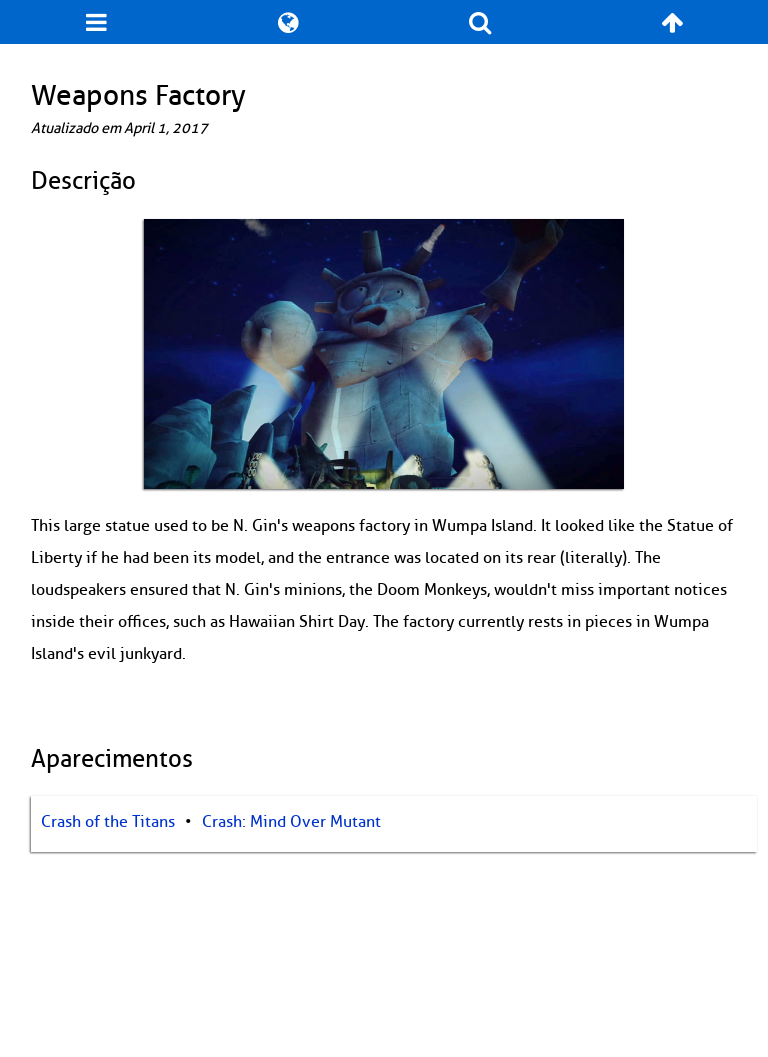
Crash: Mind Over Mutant (291, 822)
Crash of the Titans (108, 822)
